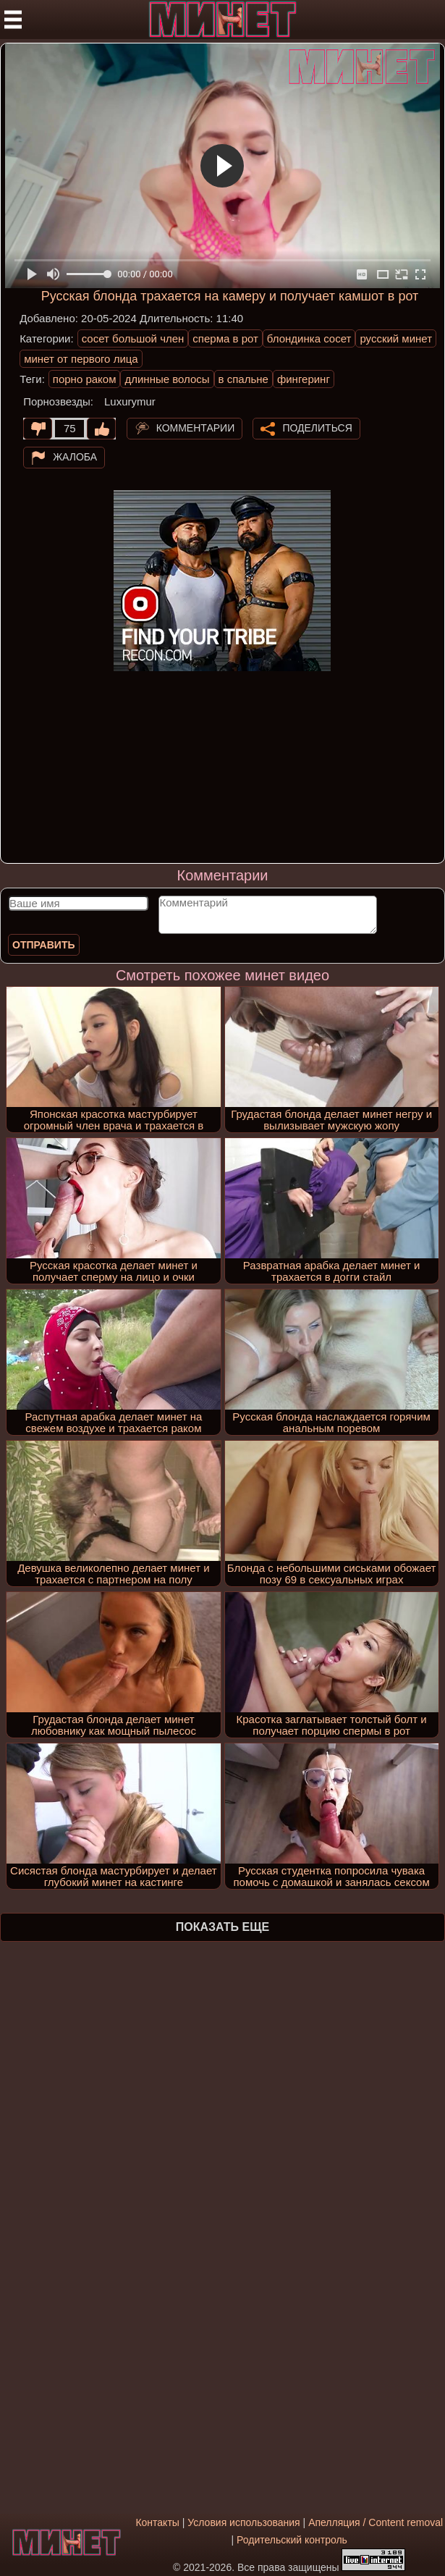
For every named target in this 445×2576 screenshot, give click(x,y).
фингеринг (303, 379)
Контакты (157, 2522)
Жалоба (75, 457)
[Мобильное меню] (13, 19)
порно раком (84, 379)
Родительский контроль (292, 2540)
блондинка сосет (309, 338)
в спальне (243, 379)
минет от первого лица (81, 359)
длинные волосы (166, 379)
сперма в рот (225, 338)
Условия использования (243, 2522)
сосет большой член (133, 338)
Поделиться (317, 428)
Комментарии (195, 428)
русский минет (396, 338)
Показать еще (222, 1927)
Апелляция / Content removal (375, 2522)
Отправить (43, 945)
